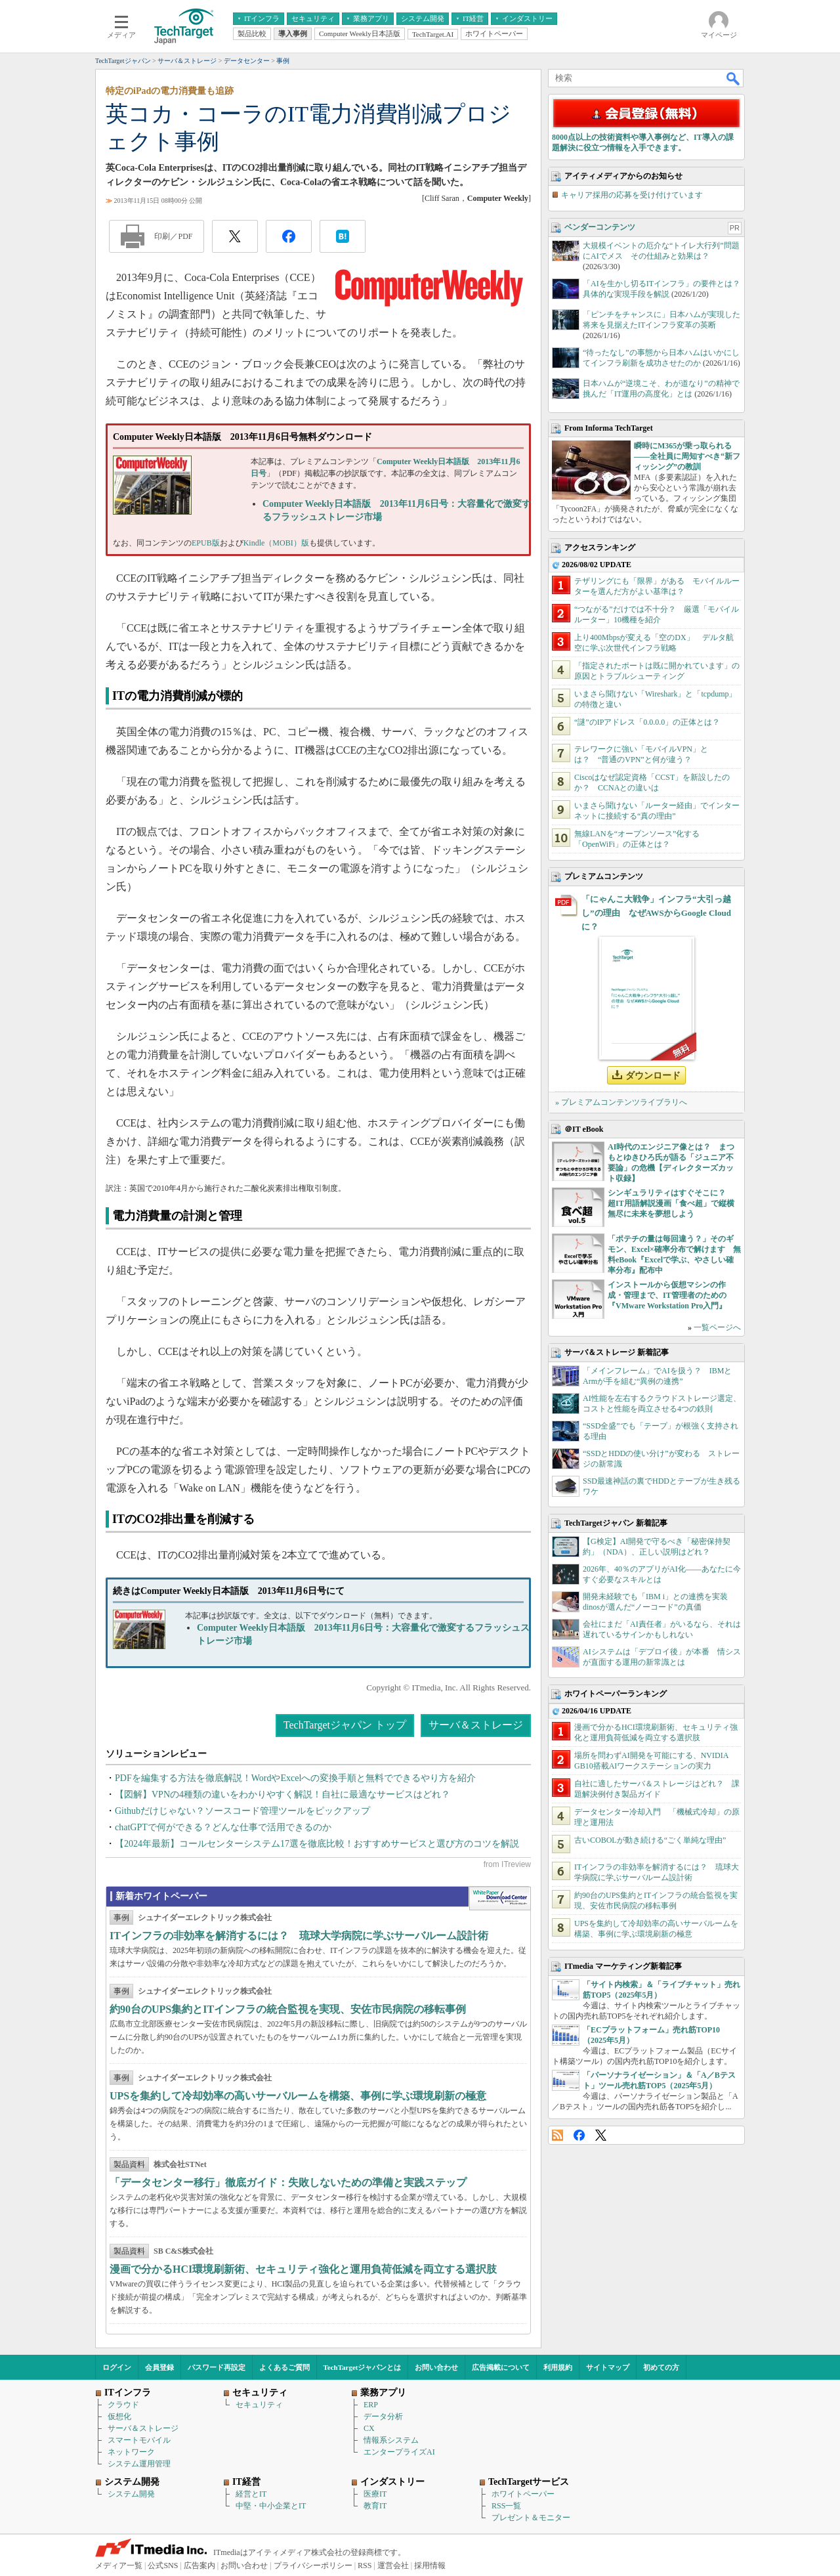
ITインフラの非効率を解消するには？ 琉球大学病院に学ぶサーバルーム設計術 (299, 1935)
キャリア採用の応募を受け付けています (632, 195)
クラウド (123, 2404)
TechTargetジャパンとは (363, 2367)
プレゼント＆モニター (531, 2517)
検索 (734, 78)
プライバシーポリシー (313, 2565)
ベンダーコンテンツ (599, 227)
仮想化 (119, 2416)
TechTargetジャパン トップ (345, 1724)
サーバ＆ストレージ (476, 1724)
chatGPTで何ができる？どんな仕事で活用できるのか (223, 1827)
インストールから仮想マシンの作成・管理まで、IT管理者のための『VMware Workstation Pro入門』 (667, 1295)
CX (369, 2428)
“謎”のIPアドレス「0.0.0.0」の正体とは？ (647, 722)
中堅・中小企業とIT (271, 2505)
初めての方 (661, 2367)
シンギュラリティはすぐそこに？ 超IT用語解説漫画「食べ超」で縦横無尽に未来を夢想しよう (671, 1203)
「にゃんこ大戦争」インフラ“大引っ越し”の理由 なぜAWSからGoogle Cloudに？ (656, 913)
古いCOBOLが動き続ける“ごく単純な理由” (650, 1840)
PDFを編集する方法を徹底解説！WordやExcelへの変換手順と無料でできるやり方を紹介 (295, 1778)
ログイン (116, 2367)
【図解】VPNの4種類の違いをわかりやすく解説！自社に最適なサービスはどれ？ (282, 1794)
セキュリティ (259, 2404)
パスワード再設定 (216, 2367)
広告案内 (199, 2565)
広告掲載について (501, 2367)
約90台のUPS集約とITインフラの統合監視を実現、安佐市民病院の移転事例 (288, 2009)
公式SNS (163, 2565)
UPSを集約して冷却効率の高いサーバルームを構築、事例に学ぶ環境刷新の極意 (298, 2095)
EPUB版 (206, 542)
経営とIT (251, 2494)
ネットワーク (131, 2452)
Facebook (579, 2135)
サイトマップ (607, 2367)
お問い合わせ (436, 2367)
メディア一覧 (118, 2565)
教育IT (375, 2505)
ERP (371, 2404)
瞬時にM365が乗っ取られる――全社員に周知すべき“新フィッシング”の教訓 (687, 456)
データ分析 (383, 2416)
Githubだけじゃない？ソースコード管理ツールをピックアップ (242, 1811)
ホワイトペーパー (523, 2494)
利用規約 (557, 2367)
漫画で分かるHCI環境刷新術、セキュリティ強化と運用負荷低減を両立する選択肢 (303, 2269)
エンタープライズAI (399, 2452)
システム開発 (131, 2494)
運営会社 (393, 2565)
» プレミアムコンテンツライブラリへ (621, 1102)
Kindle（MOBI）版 (276, 542)
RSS (557, 2135)
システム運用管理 (139, 2463)
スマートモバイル (139, 2440)
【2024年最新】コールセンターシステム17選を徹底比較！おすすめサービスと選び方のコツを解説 (317, 1844)
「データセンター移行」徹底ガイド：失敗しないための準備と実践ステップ (288, 2182)
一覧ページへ (717, 1327)
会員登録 (159, 2367)
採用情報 (430, 2565)
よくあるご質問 (284, 2367)
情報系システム (391, 2440)
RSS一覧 (506, 2505)
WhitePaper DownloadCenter (500, 1898)
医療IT (375, 2494)
